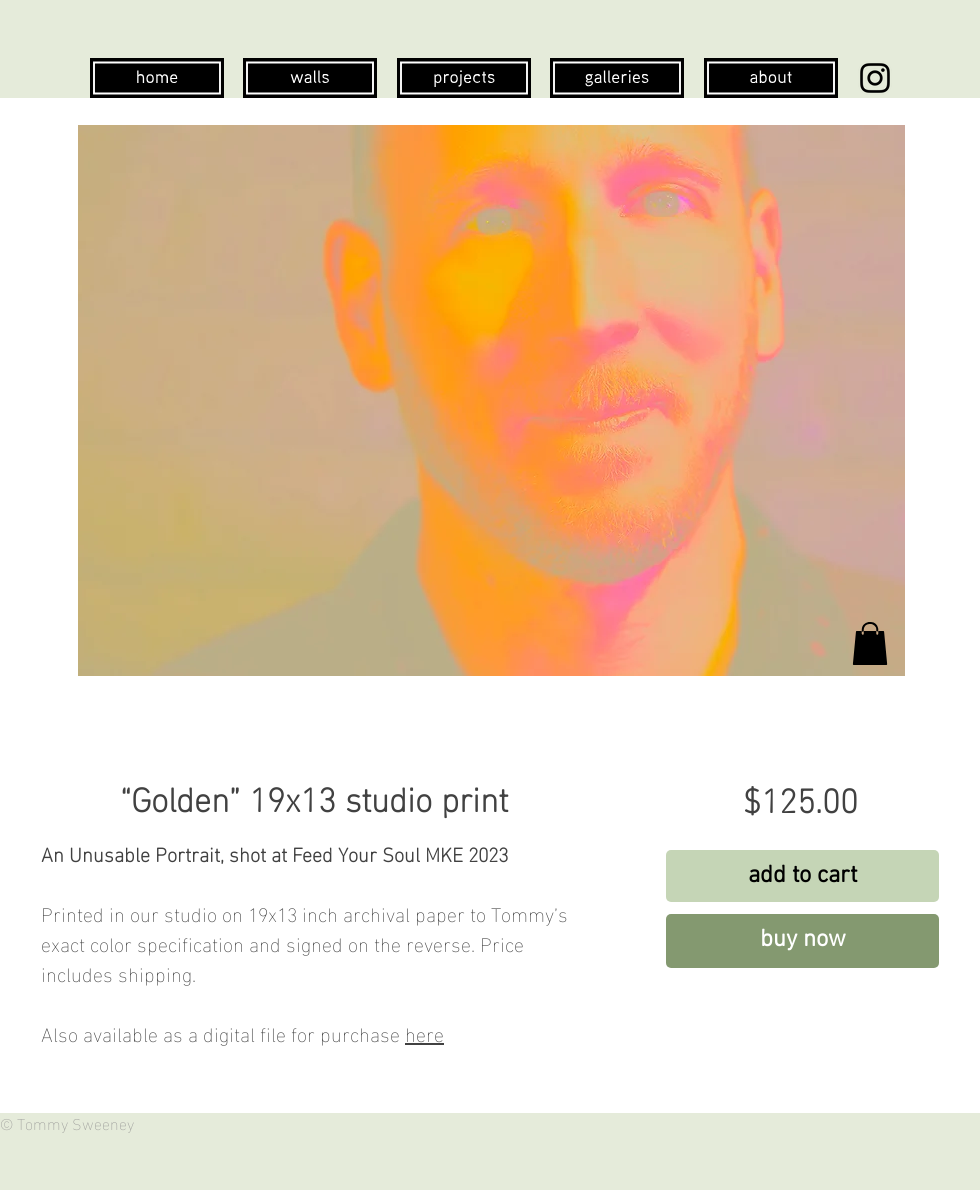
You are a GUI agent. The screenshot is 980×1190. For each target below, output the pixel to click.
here (424, 1032)
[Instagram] (875, 78)
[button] (870, 643)
